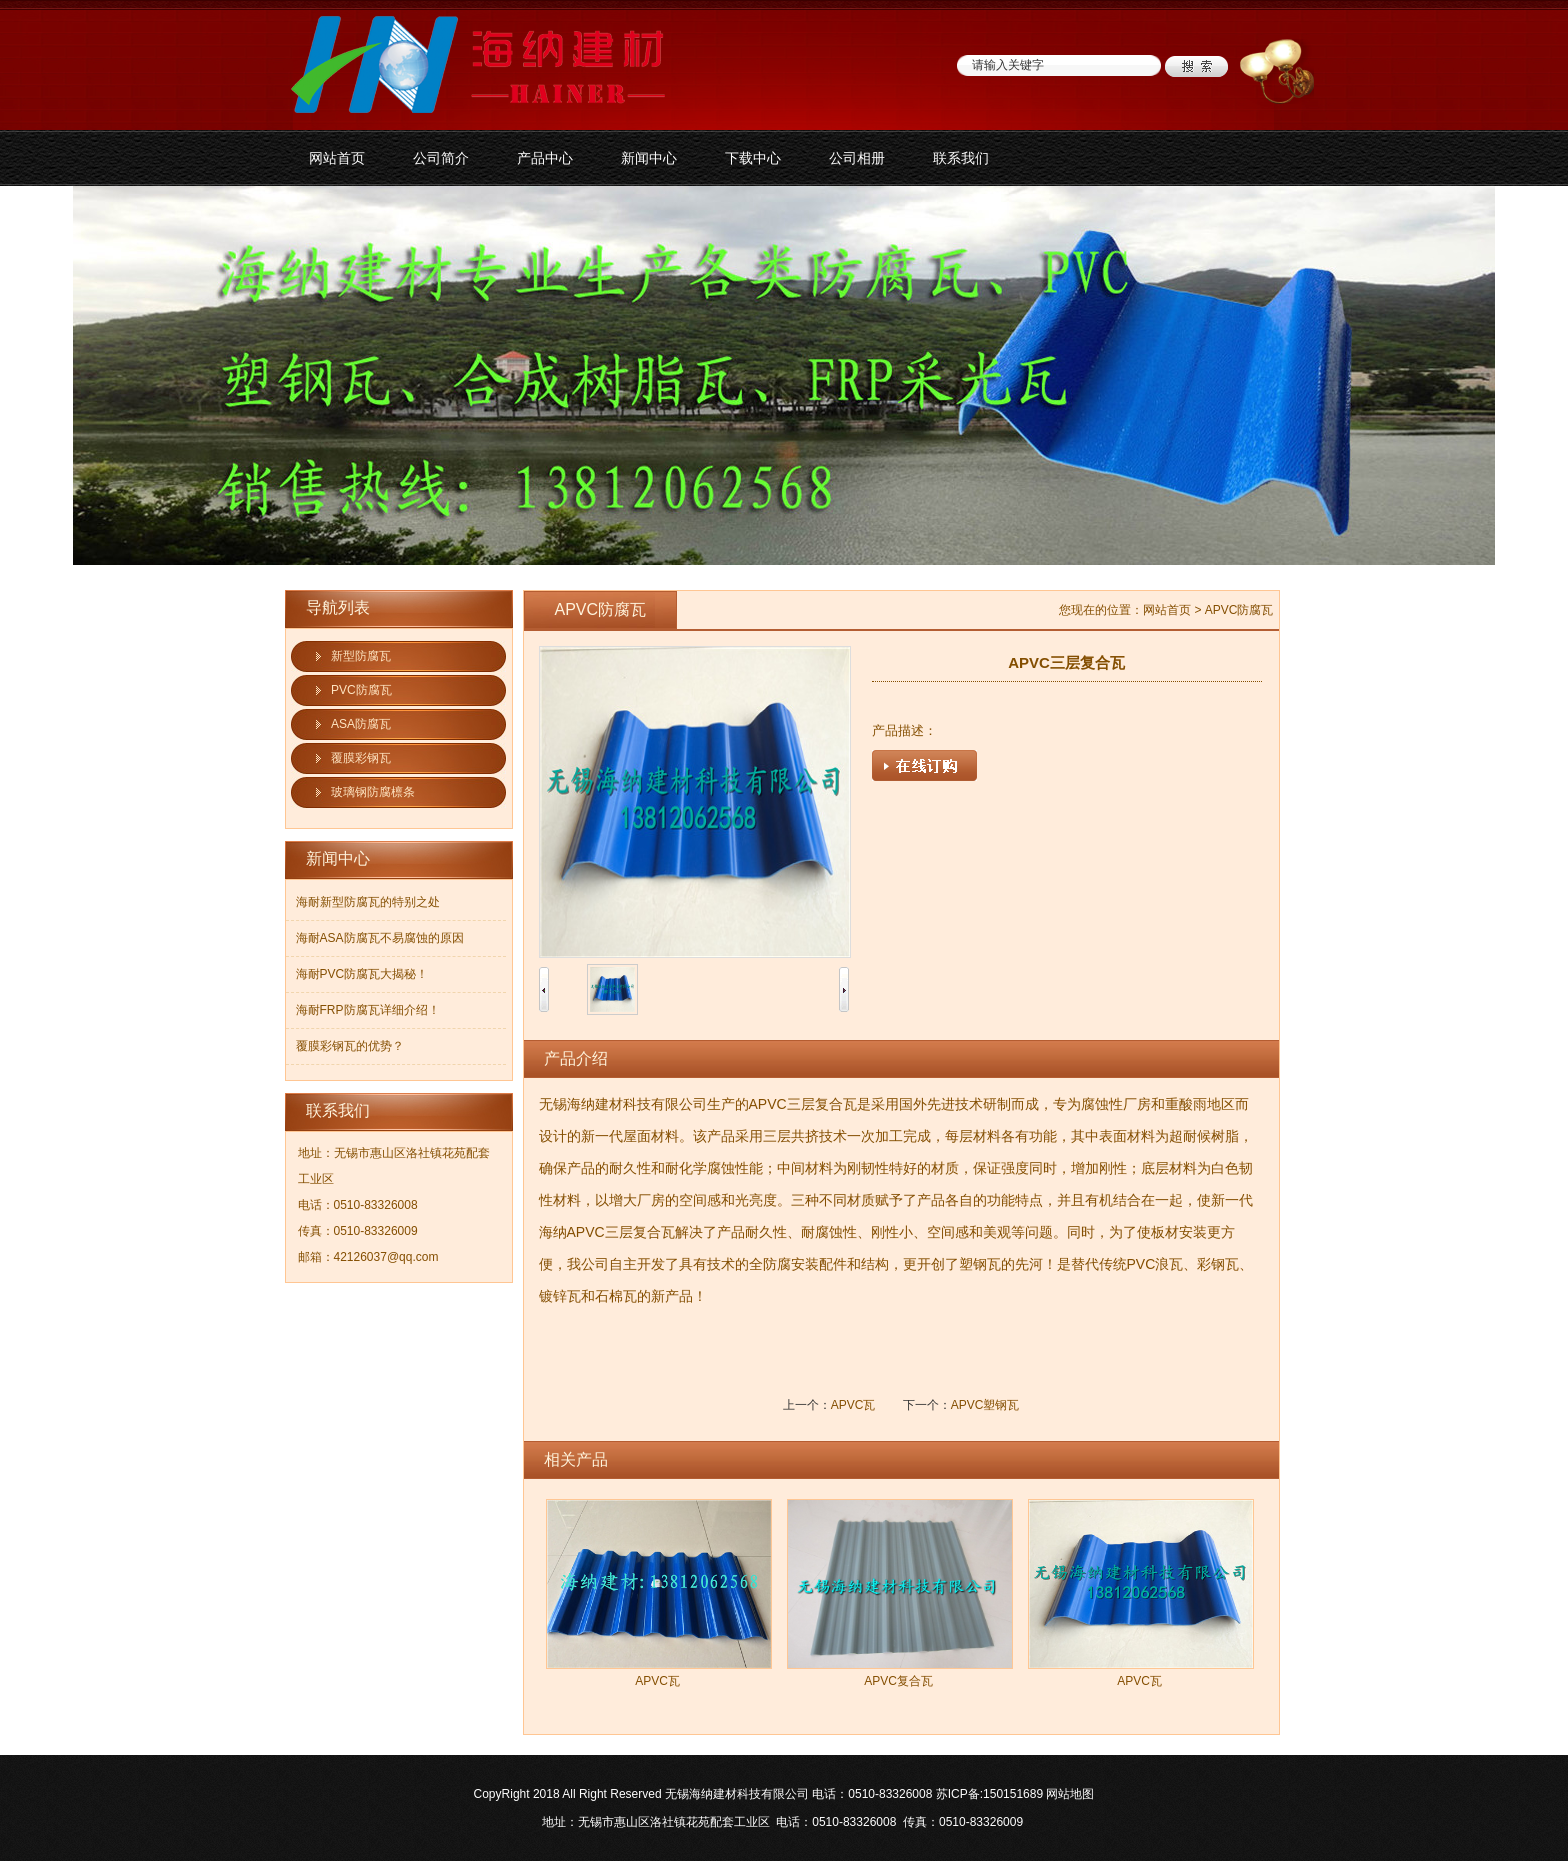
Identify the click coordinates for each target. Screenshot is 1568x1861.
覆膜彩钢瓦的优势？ (350, 1046)
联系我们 (961, 158)
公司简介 (441, 158)
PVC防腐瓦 (361, 690)
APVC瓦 (853, 1405)
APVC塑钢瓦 (985, 1405)
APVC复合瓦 (898, 1681)
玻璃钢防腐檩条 (373, 792)
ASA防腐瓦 (361, 724)
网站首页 (337, 158)
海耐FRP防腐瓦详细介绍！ (368, 1010)
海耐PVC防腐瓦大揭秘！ (362, 974)
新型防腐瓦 (361, 656)
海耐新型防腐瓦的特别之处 (368, 902)
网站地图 (1070, 1794)
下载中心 (753, 158)
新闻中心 (649, 158)
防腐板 (784, 375)
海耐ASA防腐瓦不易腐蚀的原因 (380, 938)
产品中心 (545, 158)
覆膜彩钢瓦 (361, 758)
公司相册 (857, 158)
